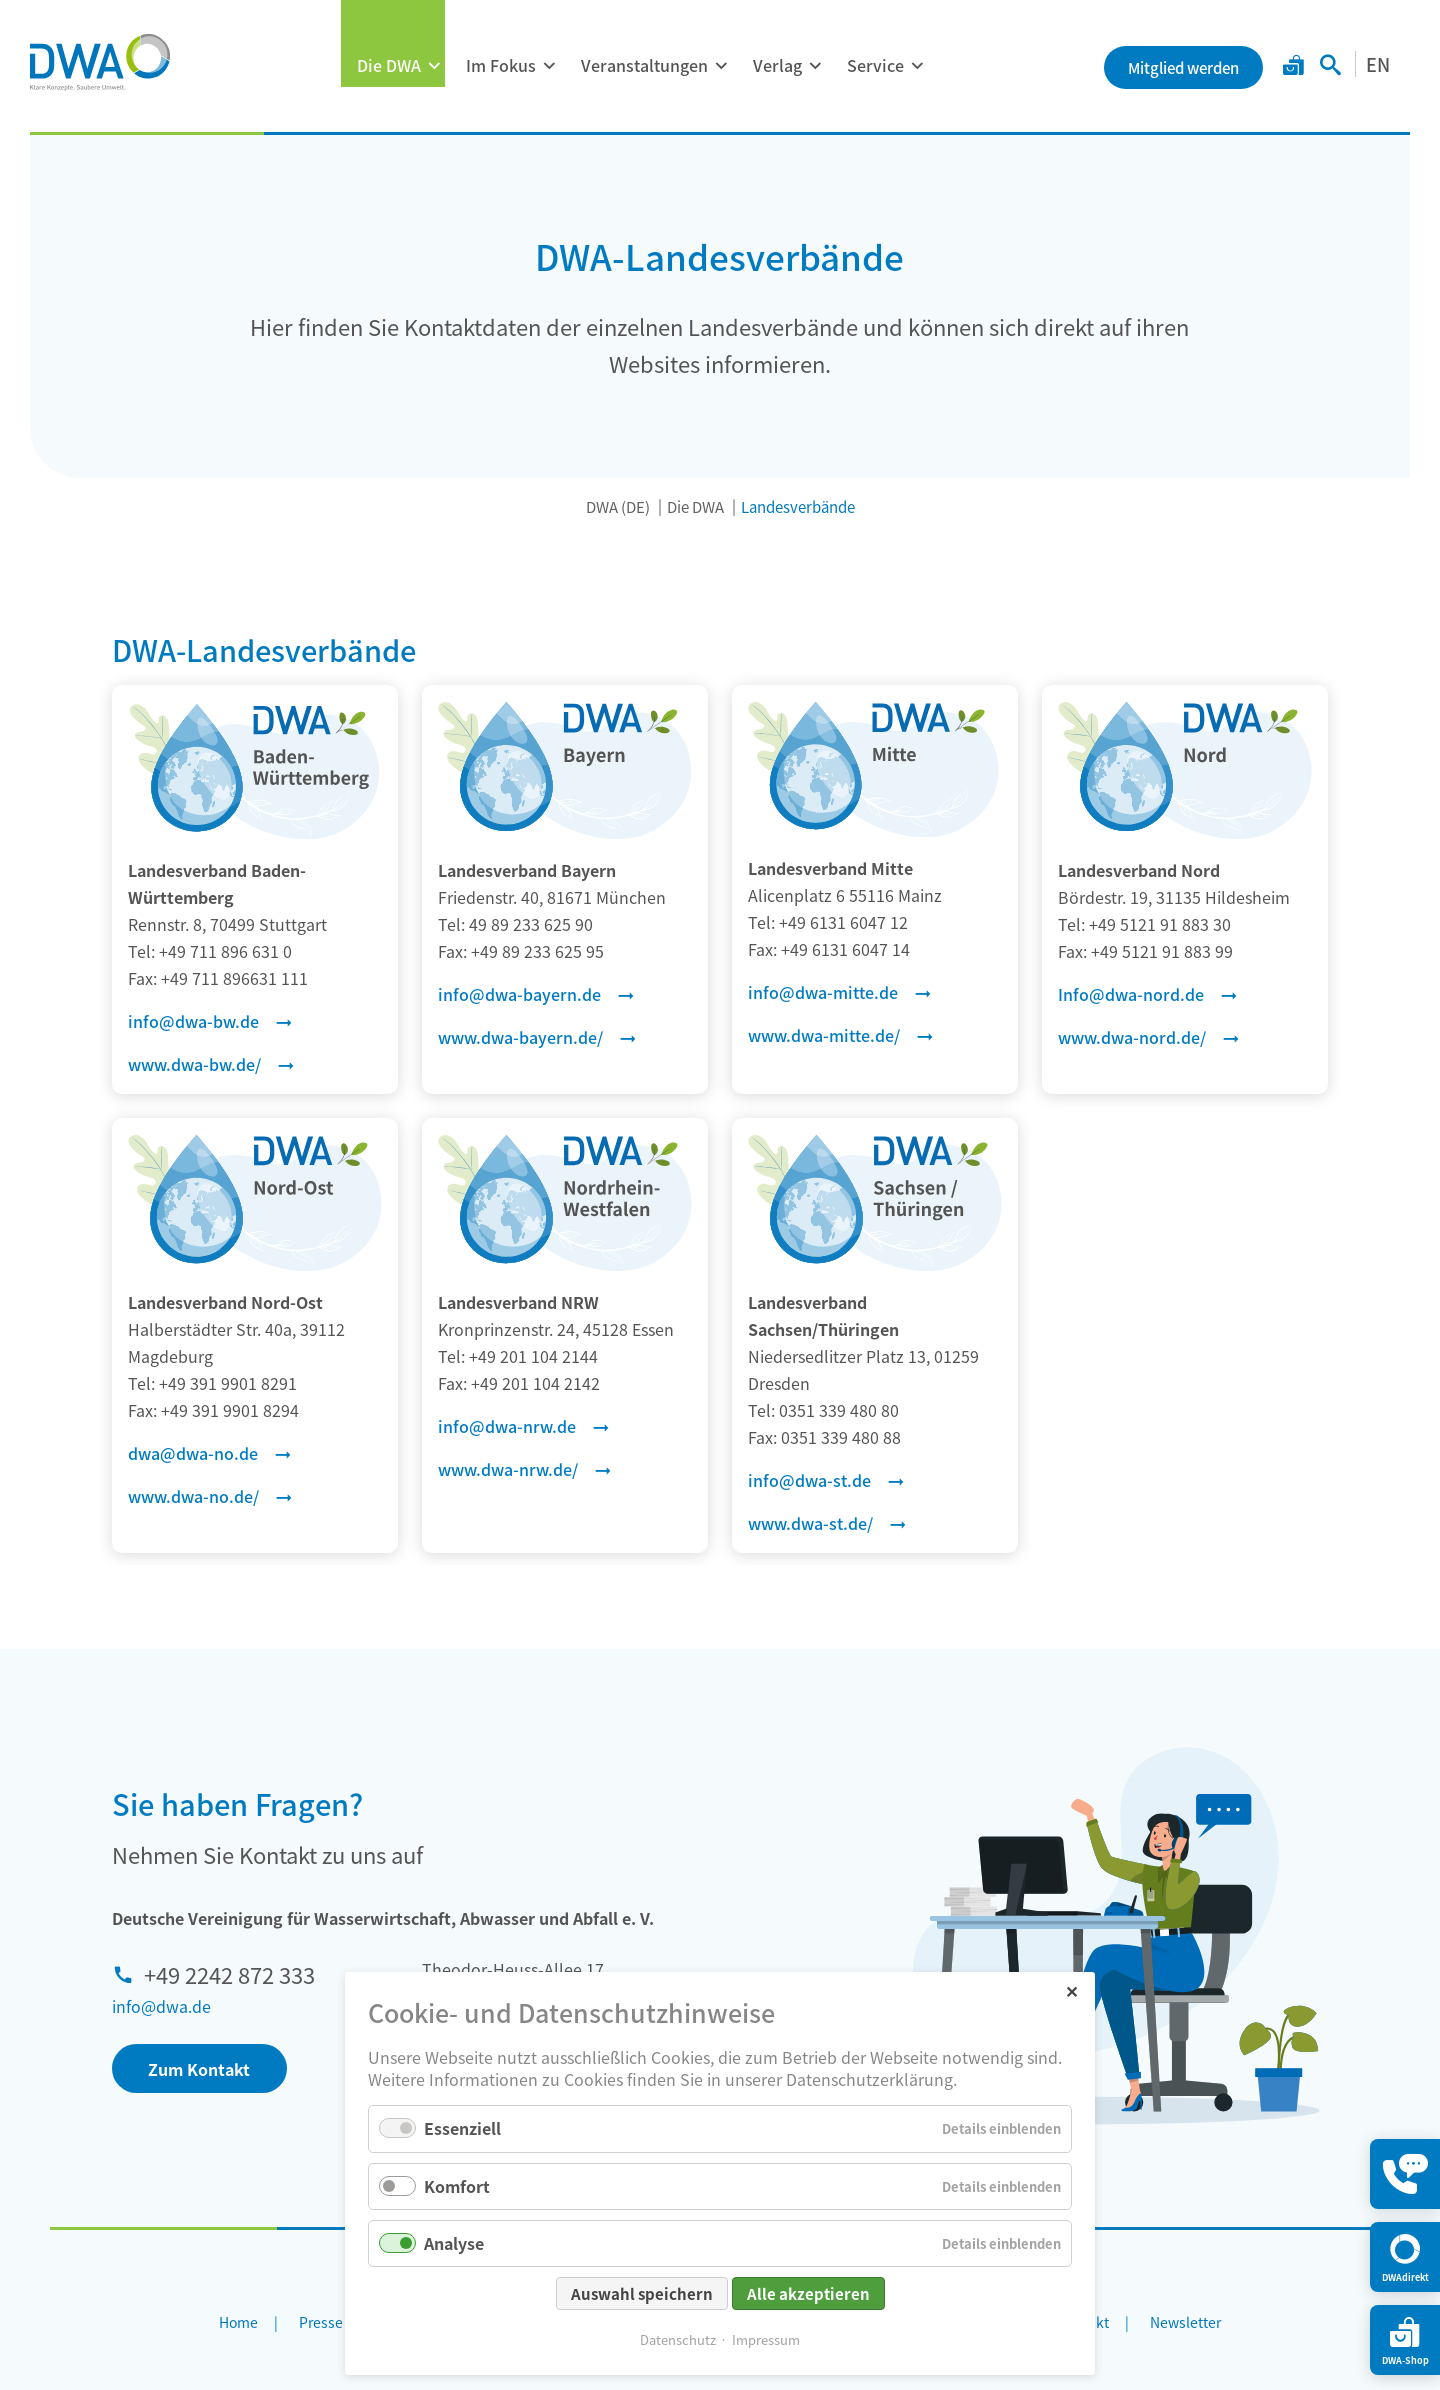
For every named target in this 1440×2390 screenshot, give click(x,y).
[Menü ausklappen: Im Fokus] (549, 66)
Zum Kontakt (199, 2069)
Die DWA (389, 65)
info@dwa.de (161, 2006)
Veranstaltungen (644, 65)
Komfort (457, 2186)
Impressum (766, 2339)
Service (875, 65)
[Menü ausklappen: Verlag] (815, 66)
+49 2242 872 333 (229, 1974)
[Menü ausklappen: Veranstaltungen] (721, 66)
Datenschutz (678, 2339)
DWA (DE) (618, 506)
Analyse (454, 2243)
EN (1378, 64)
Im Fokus (501, 65)
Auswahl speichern (642, 2293)
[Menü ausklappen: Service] (917, 66)
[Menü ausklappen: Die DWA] (434, 66)
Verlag (777, 65)
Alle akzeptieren (808, 2293)
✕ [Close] (1071, 1990)
